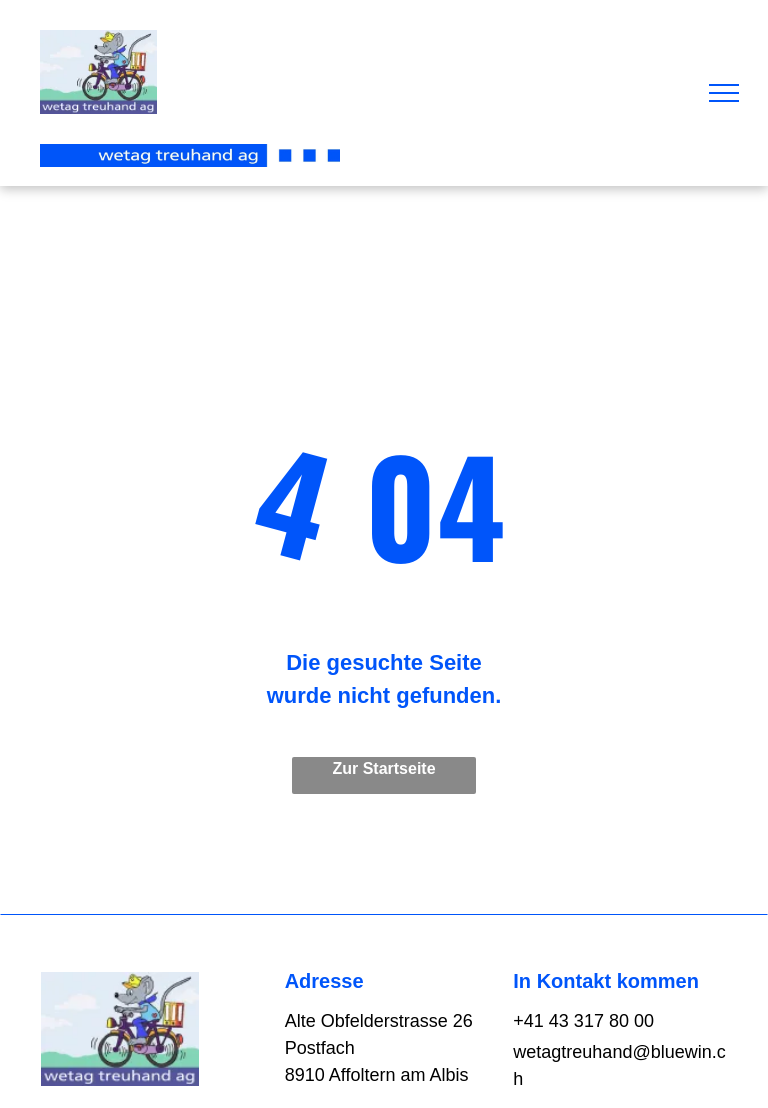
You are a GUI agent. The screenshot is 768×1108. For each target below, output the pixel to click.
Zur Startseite (383, 768)
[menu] (724, 93)
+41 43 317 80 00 (583, 1021)
